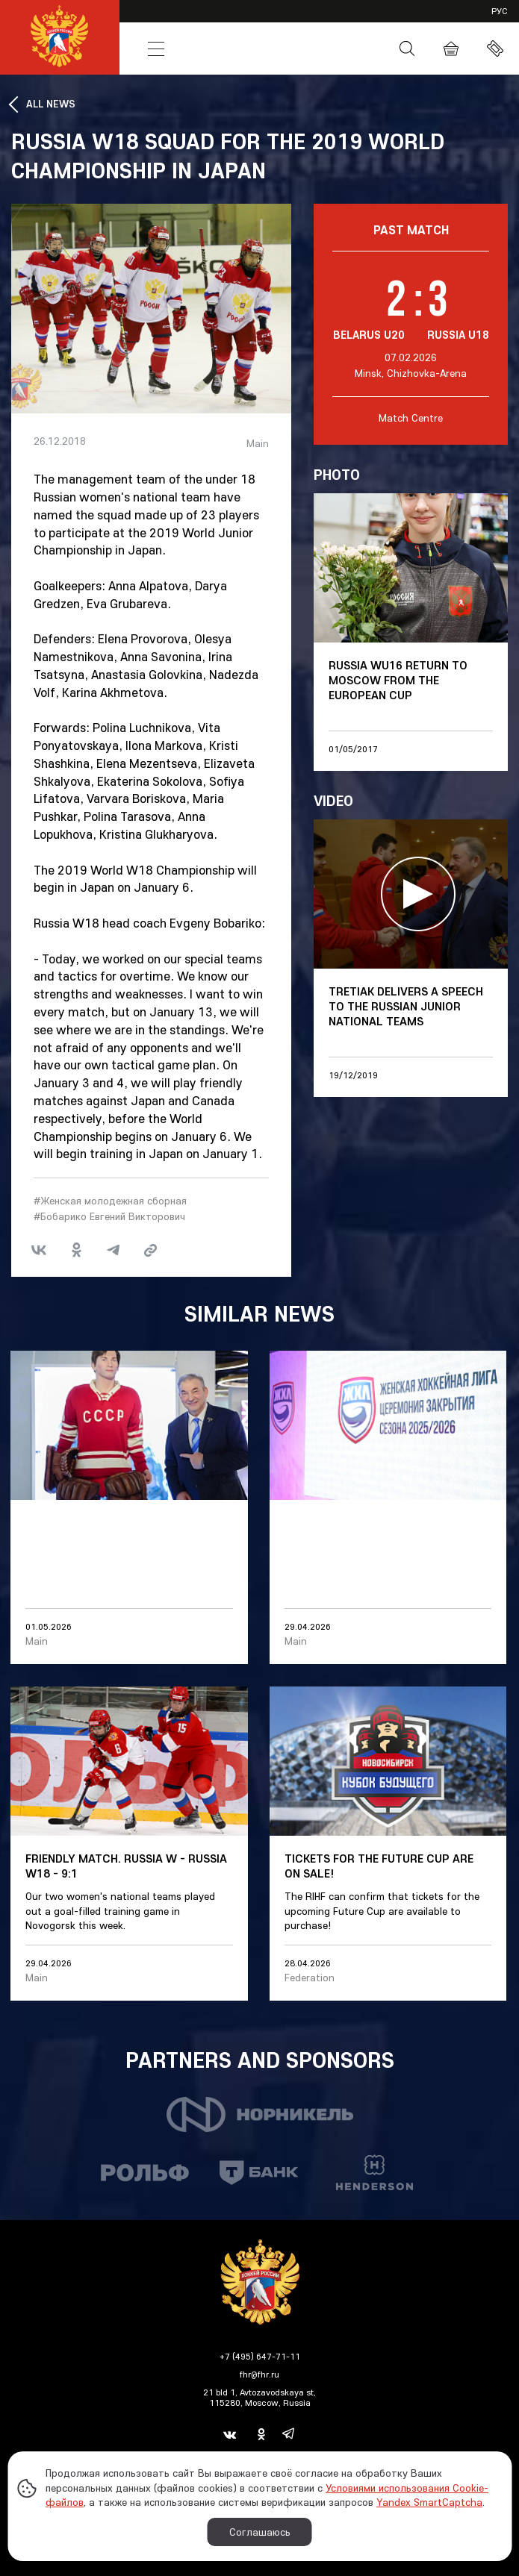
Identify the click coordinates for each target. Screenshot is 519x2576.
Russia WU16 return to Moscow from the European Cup (398, 679)
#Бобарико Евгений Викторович (109, 1216)
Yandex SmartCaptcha (429, 2502)
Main (257, 443)
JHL (332, 20)
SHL (274, 20)
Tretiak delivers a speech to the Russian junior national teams (406, 1006)
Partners (403, 20)
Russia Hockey (283, 49)
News (216, 49)
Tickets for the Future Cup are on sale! (379, 1866)
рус (499, 10)
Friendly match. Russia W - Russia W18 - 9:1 (126, 1866)
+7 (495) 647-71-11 (260, 2356)
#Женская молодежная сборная (110, 1200)
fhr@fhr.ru (259, 2374)
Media (350, 49)
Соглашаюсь (259, 2532)
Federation (310, 1977)
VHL (216, 20)
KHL (159, 20)
